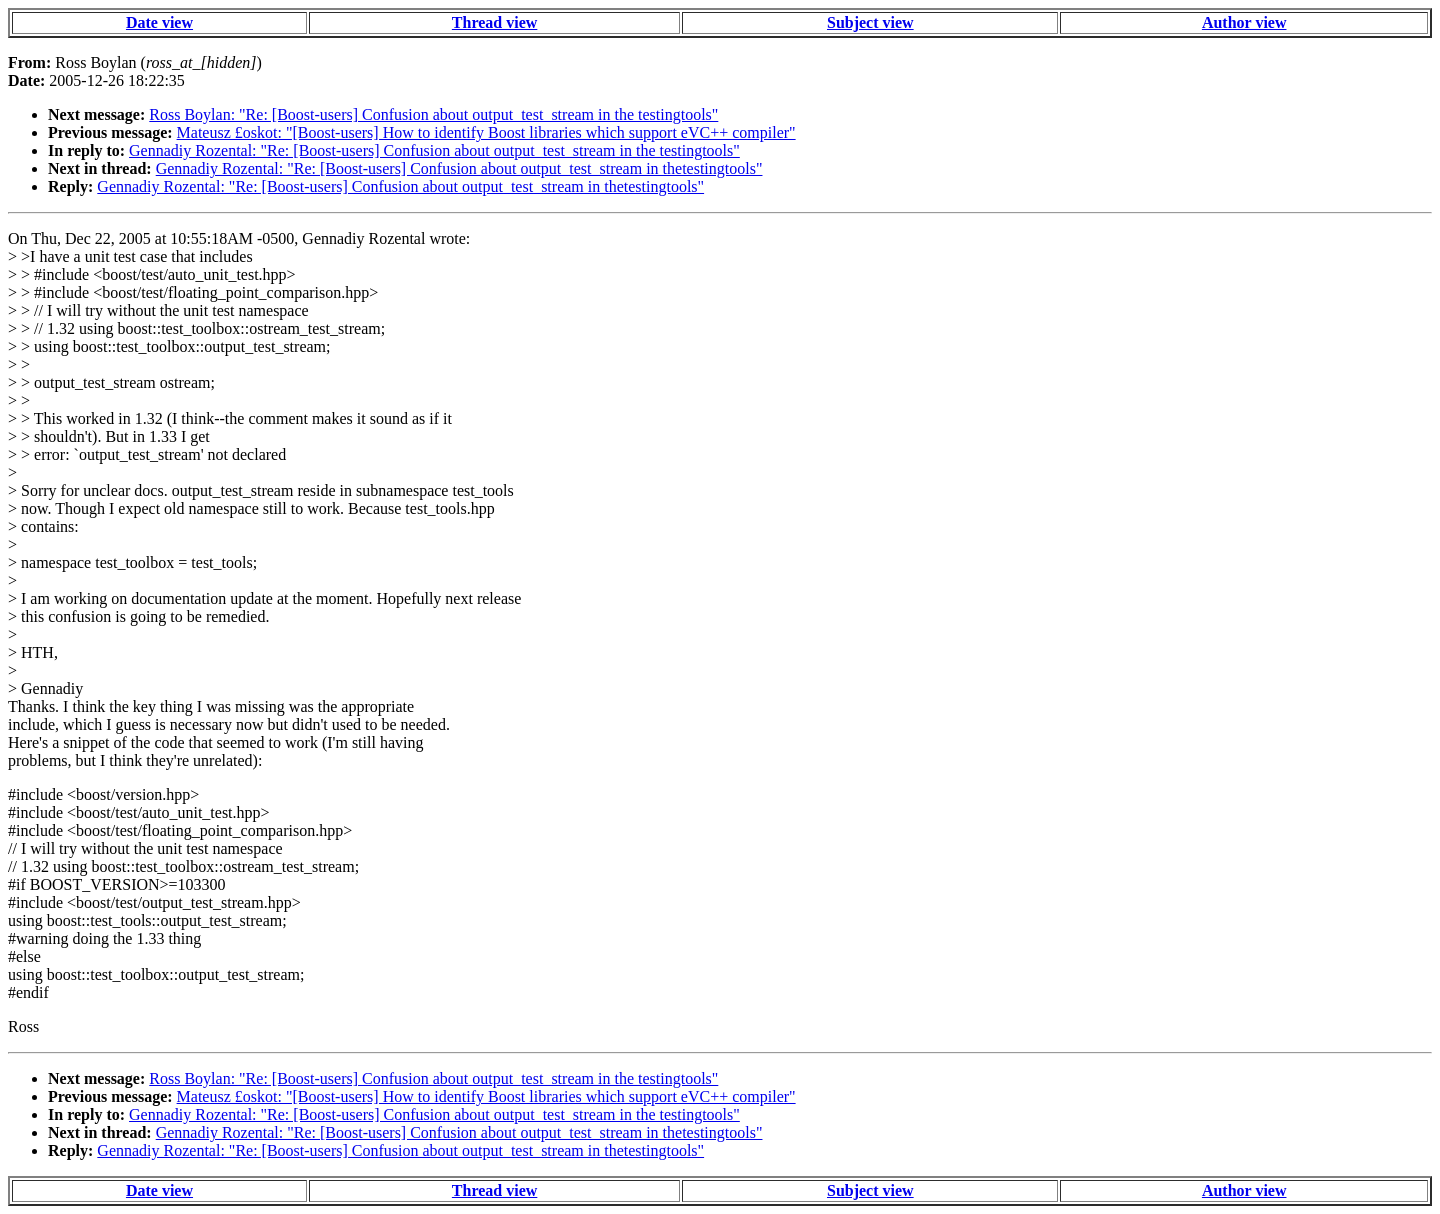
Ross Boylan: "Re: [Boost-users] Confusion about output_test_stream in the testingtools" (433, 114)
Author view (1244, 22)
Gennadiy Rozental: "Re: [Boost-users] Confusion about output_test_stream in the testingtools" (434, 150)
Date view (159, 22)
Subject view (870, 22)
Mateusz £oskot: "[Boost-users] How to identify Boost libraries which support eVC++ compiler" (486, 132)
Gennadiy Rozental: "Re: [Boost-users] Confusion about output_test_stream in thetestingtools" (459, 168)
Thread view (494, 22)
